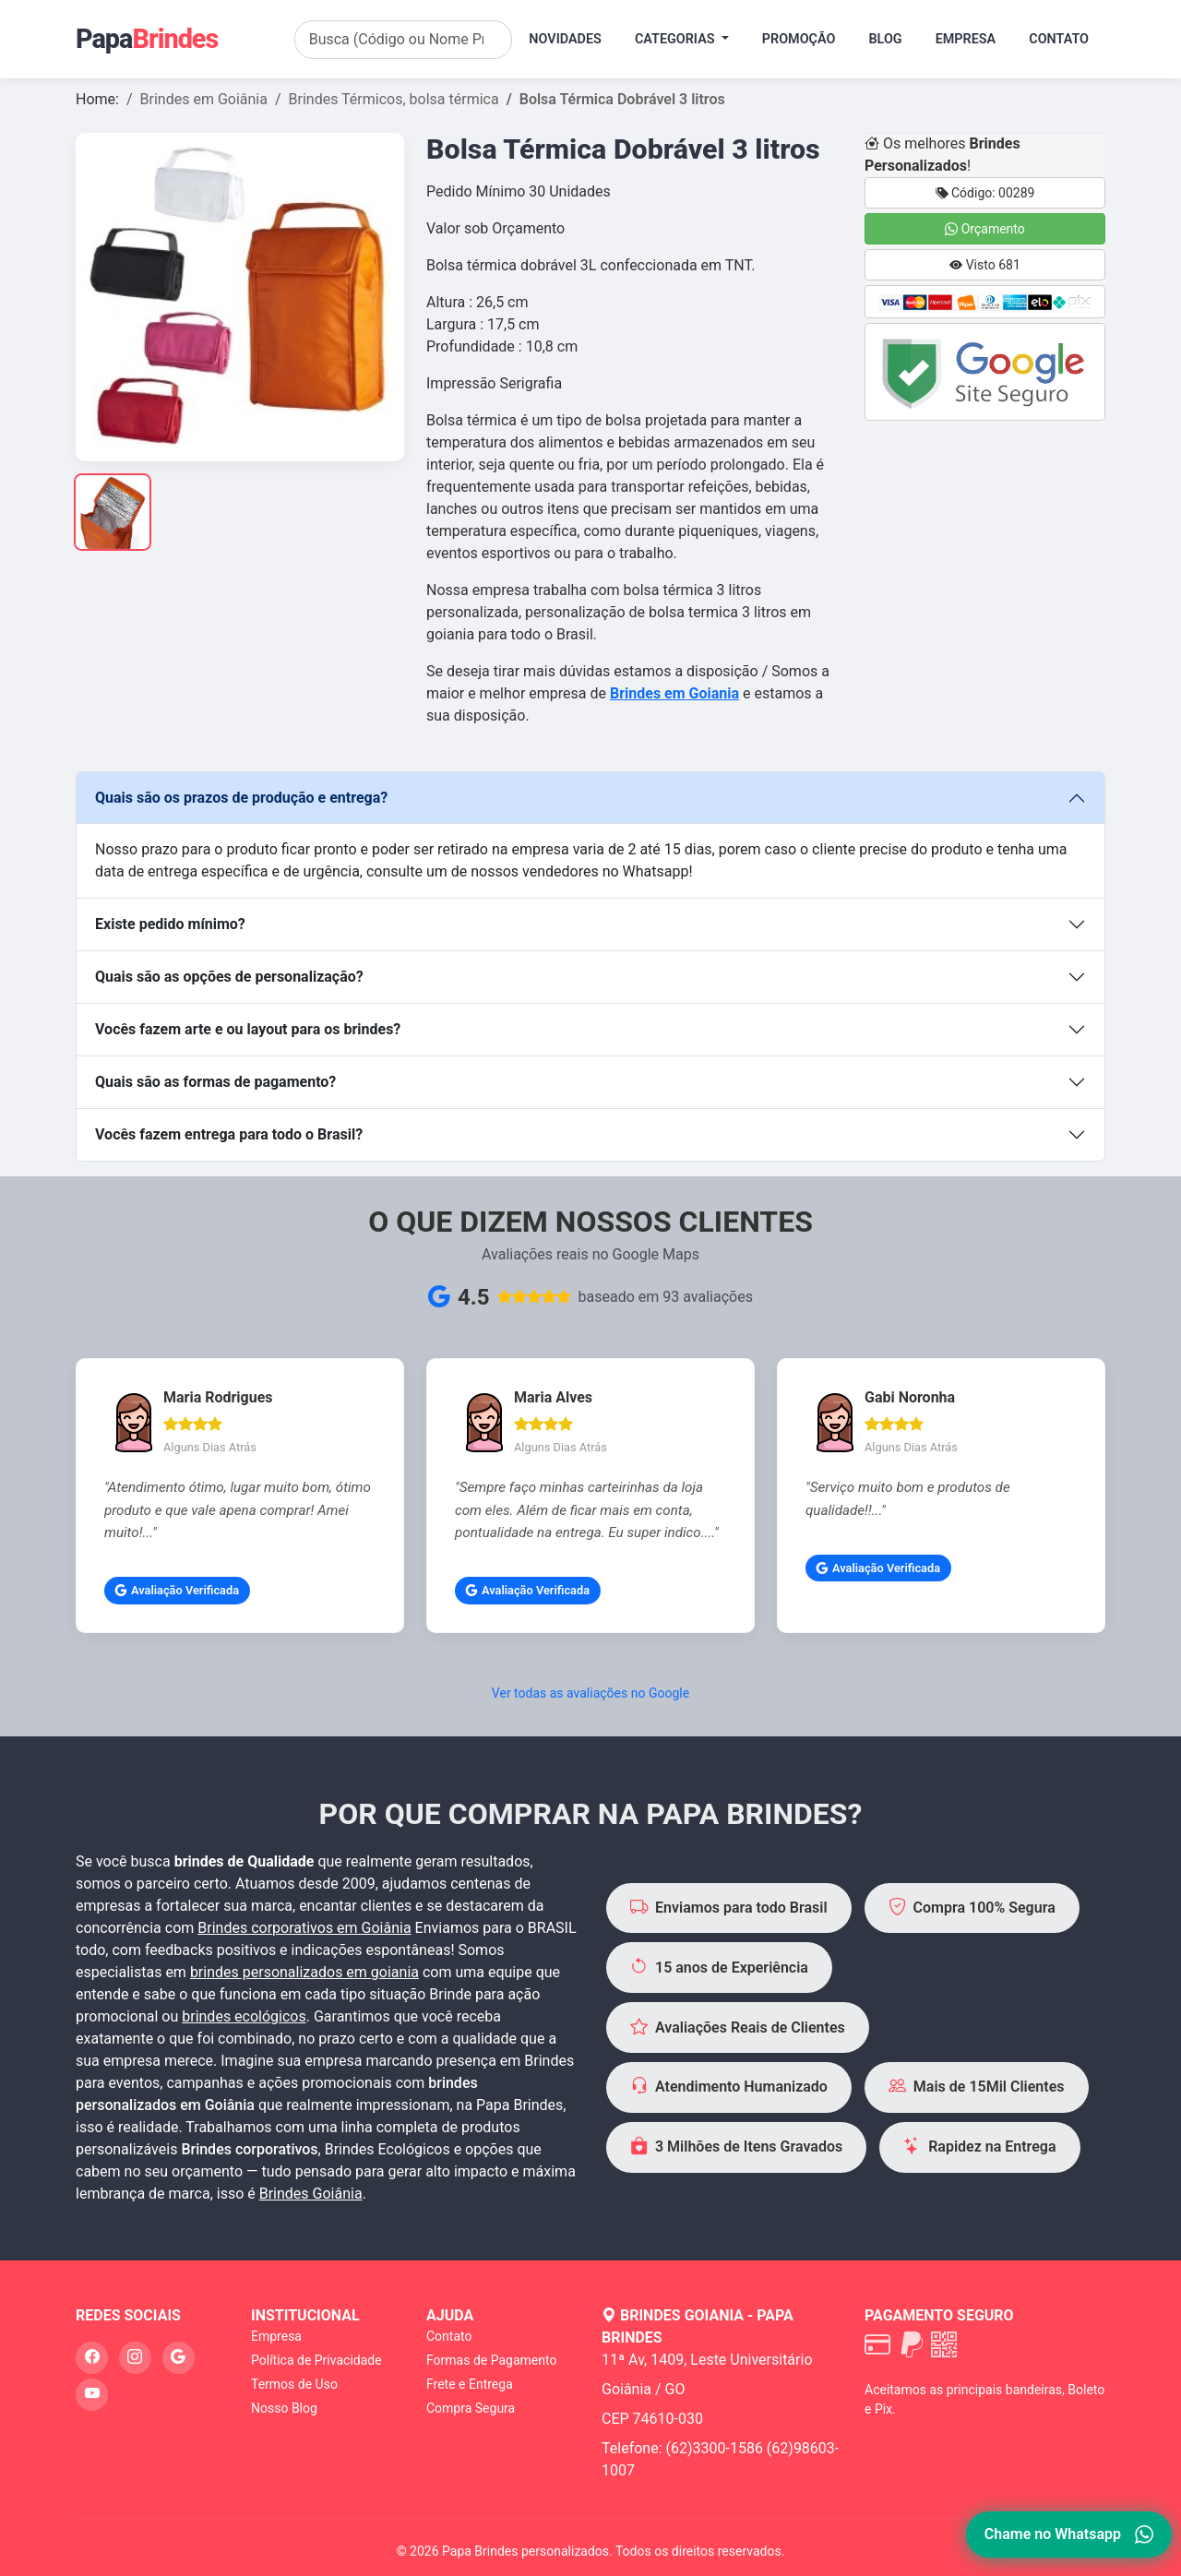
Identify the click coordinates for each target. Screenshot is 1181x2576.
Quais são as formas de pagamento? (215, 1082)
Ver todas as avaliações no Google (590, 1693)
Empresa (966, 39)
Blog (884, 39)
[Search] (403, 39)
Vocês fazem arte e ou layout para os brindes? (247, 1029)
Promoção (799, 39)
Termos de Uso (294, 2384)
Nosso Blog (284, 2408)
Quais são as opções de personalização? (229, 976)
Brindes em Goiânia (204, 99)
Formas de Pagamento (491, 2360)
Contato (1059, 39)
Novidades (565, 39)
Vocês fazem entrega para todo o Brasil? (229, 1134)
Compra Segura (470, 2408)
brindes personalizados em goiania (304, 1972)
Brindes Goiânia (311, 2193)
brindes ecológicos (244, 2016)
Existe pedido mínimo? (170, 924)
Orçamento (985, 228)
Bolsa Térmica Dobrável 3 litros (622, 99)
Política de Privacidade (316, 2360)
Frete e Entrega (469, 2384)
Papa (147, 38)
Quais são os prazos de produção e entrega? (241, 797)
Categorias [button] (676, 39)
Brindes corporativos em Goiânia (304, 1928)
